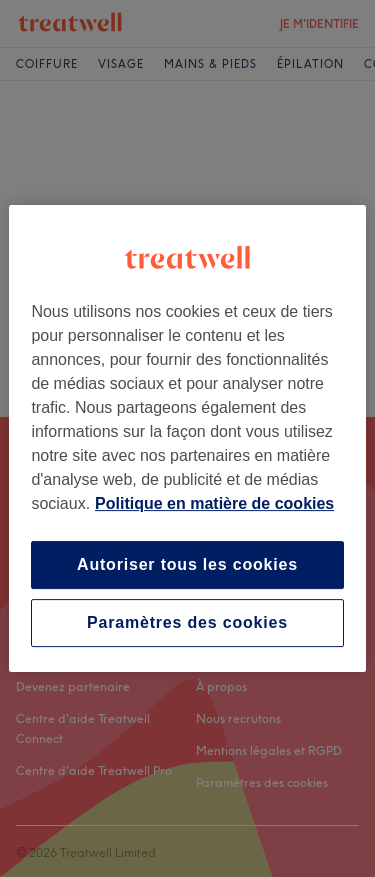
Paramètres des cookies (187, 622)
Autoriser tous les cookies (187, 564)
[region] (187, 439)
